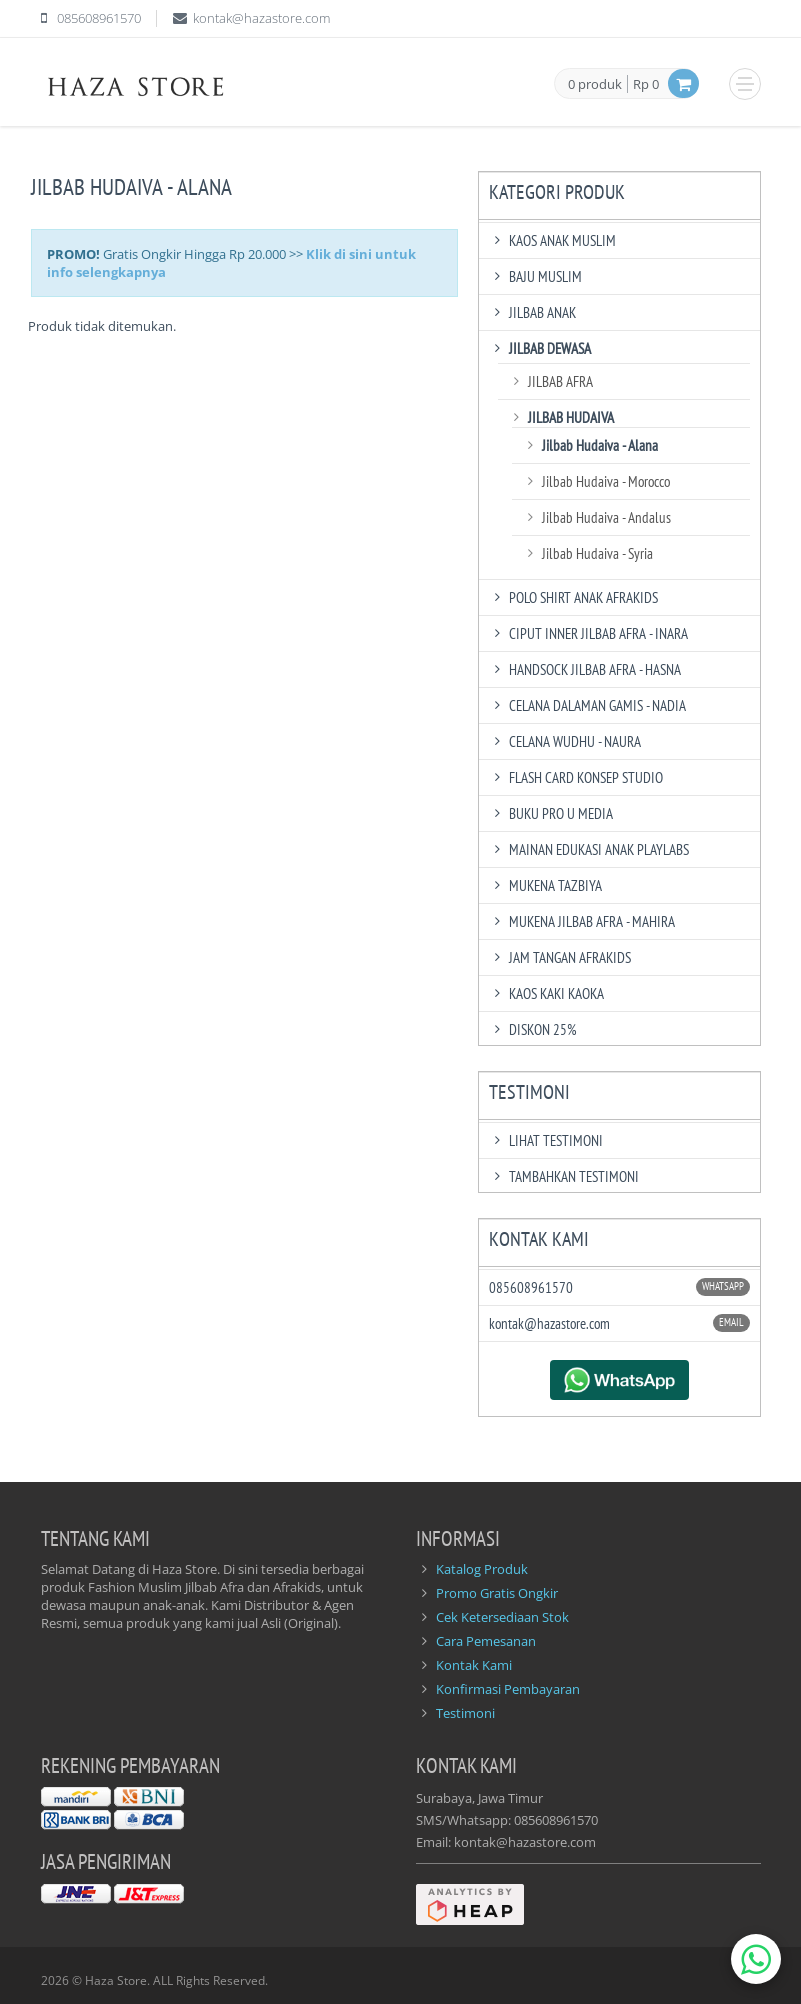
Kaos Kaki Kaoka (546, 993)
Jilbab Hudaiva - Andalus (596, 517)
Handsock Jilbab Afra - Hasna (585, 669)
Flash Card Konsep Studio (576, 777)
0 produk (595, 85)
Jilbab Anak (532, 312)
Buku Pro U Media (551, 813)
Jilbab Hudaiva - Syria (587, 553)
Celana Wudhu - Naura (565, 741)
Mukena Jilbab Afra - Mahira (582, 921)
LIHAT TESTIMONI (546, 1140)
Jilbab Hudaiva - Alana (590, 445)
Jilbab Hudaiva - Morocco (596, 481)
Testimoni (465, 1713)
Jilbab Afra (550, 381)
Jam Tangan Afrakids (560, 957)
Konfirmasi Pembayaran (508, 1689)
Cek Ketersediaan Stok (502, 1617)
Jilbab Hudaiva (561, 417)
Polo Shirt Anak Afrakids (573, 597)
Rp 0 (646, 84)
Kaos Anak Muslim (552, 240)
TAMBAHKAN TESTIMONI (564, 1176)
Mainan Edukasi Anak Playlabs (589, 849)
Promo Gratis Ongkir (497, 1593)
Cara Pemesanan (486, 1641)
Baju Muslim (535, 276)
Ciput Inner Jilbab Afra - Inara (588, 633)
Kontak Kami (474, 1665)
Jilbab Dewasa (540, 348)
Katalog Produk (482, 1569)
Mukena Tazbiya (545, 885)
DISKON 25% (533, 1029)
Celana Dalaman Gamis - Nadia (587, 705)
